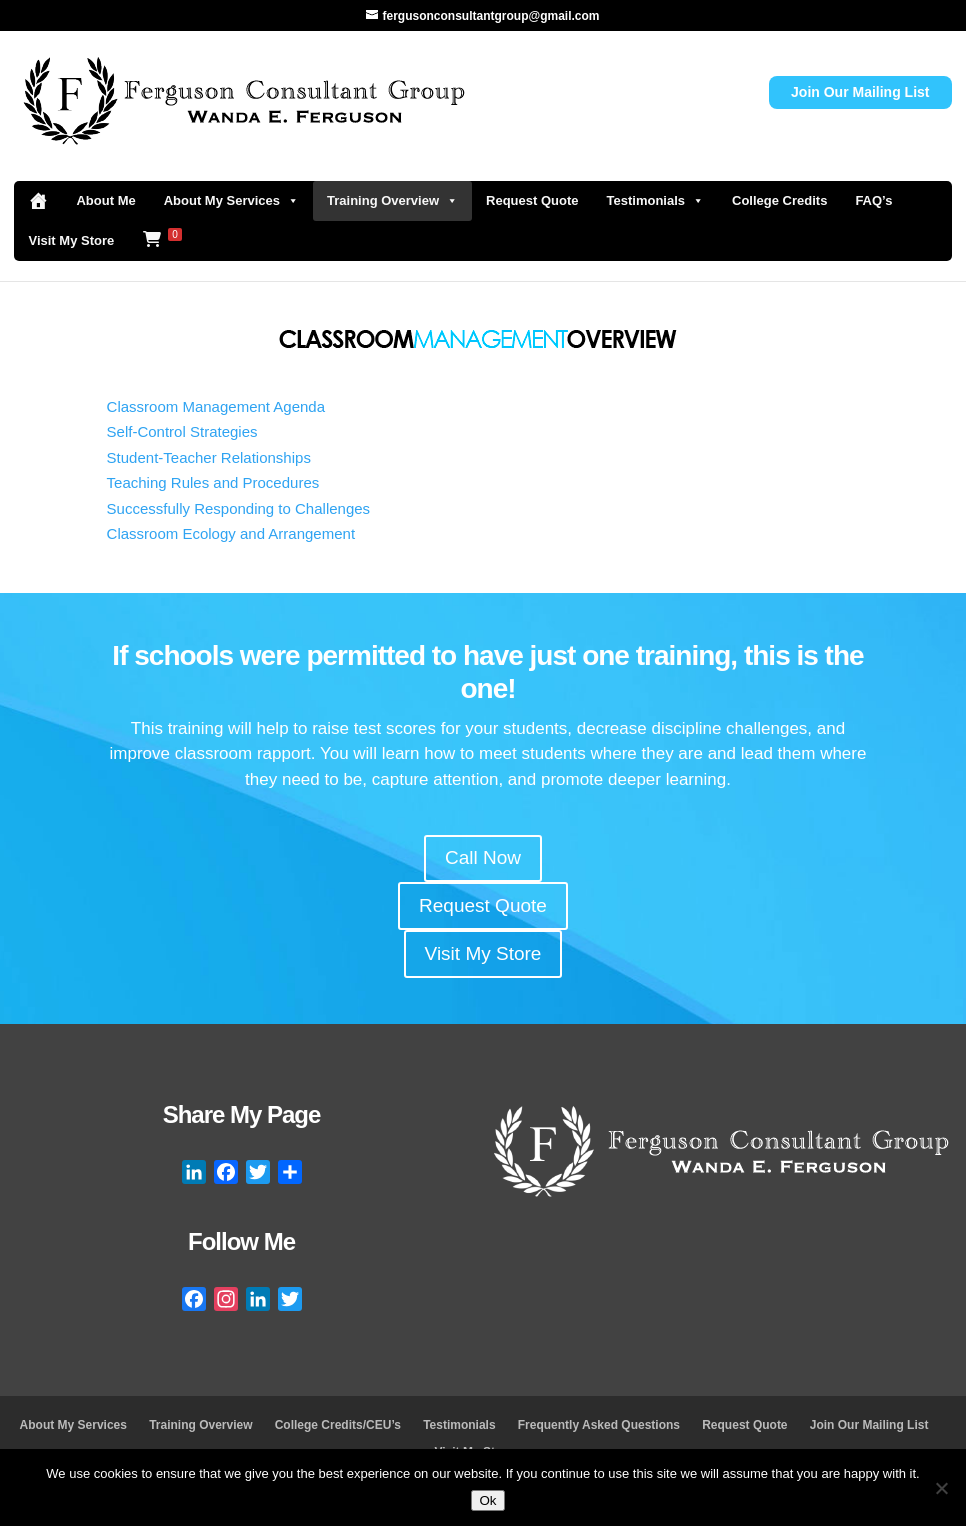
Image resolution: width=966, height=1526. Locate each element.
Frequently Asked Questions (599, 1425)
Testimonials (656, 201)
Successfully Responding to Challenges (239, 508)
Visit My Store (71, 240)
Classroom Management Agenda (216, 406)
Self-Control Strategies (182, 431)
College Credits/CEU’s (338, 1425)
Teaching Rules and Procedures (213, 482)
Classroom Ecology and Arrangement (231, 533)
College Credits (779, 200)
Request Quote (532, 200)
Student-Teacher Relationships (209, 457)
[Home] (38, 201)
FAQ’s (873, 200)
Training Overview (392, 201)
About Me (105, 200)
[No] (941, 1488)
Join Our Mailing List (860, 92)
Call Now (483, 857)
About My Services (231, 201)
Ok (487, 1500)
